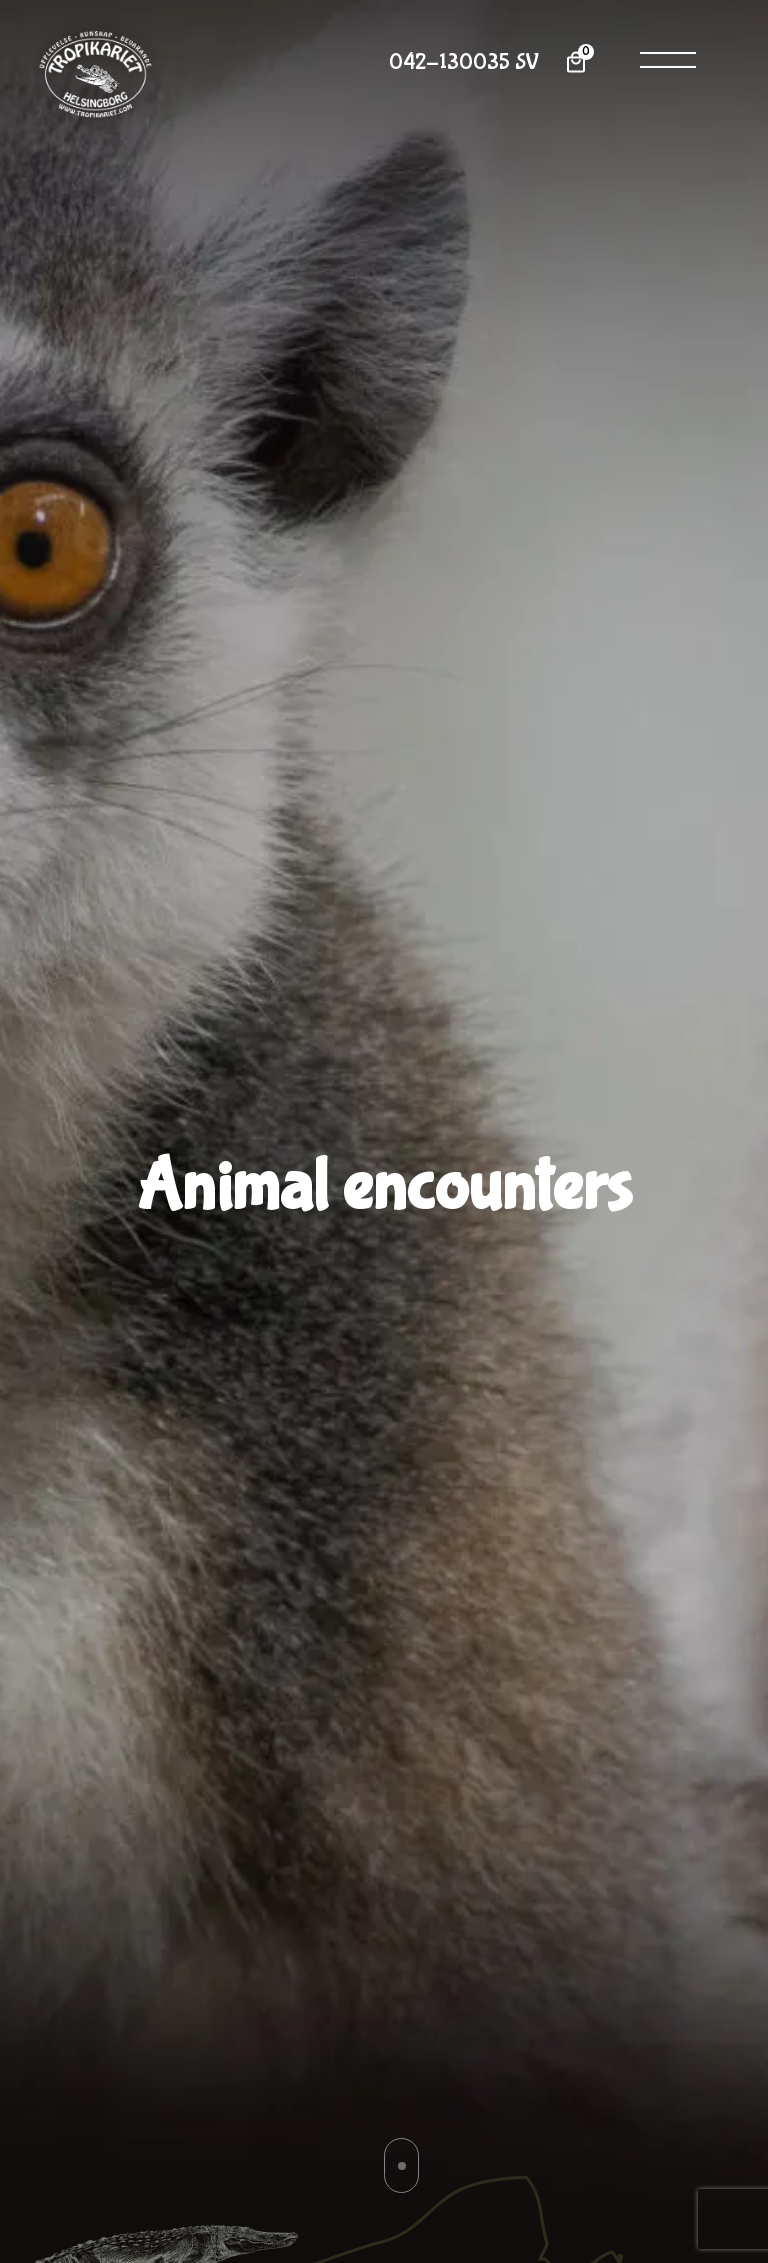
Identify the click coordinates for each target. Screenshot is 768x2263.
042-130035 (449, 62)
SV (527, 62)
